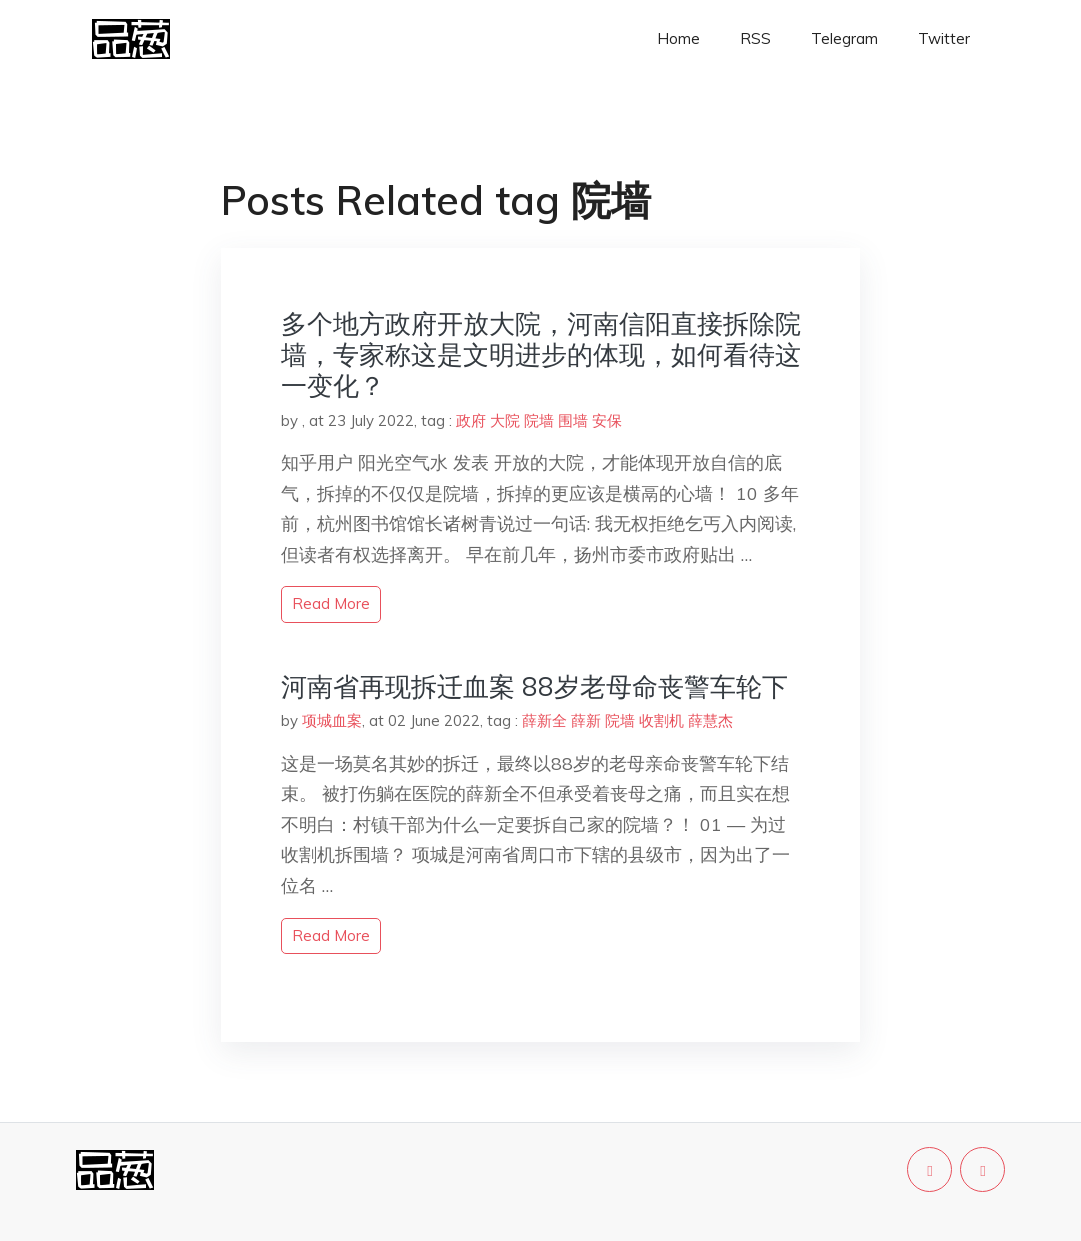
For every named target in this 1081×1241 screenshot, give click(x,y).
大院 (505, 420)
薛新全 (544, 720)
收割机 (661, 720)
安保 (607, 420)
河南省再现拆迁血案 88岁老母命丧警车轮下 (534, 686)
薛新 (586, 720)
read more (331, 603)
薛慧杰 (710, 720)
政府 (471, 420)
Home (678, 38)
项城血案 (332, 720)
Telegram (844, 38)
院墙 (539, 420)
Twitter (944, 38)
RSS (755, 38)
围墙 (573, 420)
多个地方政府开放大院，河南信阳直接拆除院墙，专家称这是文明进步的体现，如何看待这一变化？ (541, 354)
